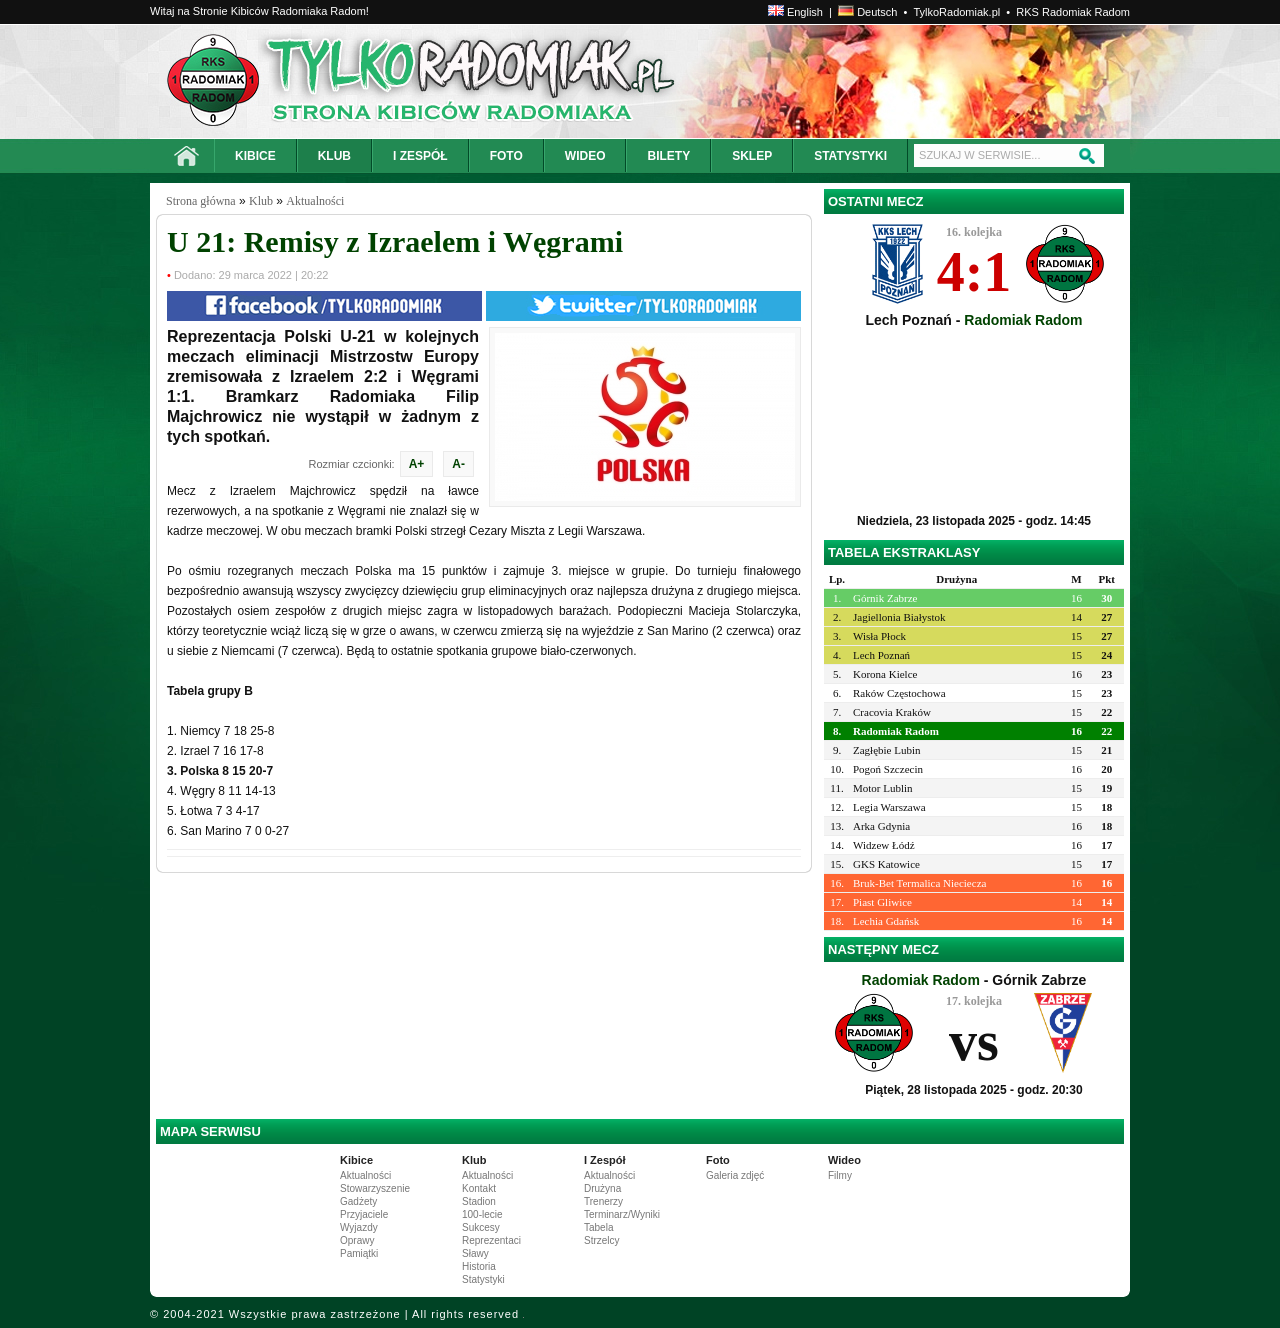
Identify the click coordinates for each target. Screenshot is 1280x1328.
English (795, 12)
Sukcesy (481, 1227)
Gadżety (358, 1201)
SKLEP (752, 156)
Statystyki (483, 1279)
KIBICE (255, 156)
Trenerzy (603, 1201)
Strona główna (201, 201)
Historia (479, 1266)
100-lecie (482, 1214)
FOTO (506, 156)
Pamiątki (359, 1253)
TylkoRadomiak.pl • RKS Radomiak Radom (1021, 12)
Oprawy (357, 1240)
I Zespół (605, 1160)
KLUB (334, 156)
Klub (261, 201)
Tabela (598, 1227)
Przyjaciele (364, 1214)
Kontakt (479, 1188)
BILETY (668, 156)
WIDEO (585, 156)
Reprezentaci (491, 1240)
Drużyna (602, 1188)
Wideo (844, 1160)
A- (458, 464)
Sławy (475, 1253)
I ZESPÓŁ (420, 156)
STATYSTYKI (850, 156)
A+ (417, 464)
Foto (718, 1160)
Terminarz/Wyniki (622, 1214)
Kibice (356, 1160)
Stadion (479, 1201)
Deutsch (867, 12)
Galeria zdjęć (735, 1175)
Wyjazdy (359, 1227)
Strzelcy (602, 1240)
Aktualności (315, 201)
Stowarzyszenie (375, 1188)
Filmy (840, 1175)
